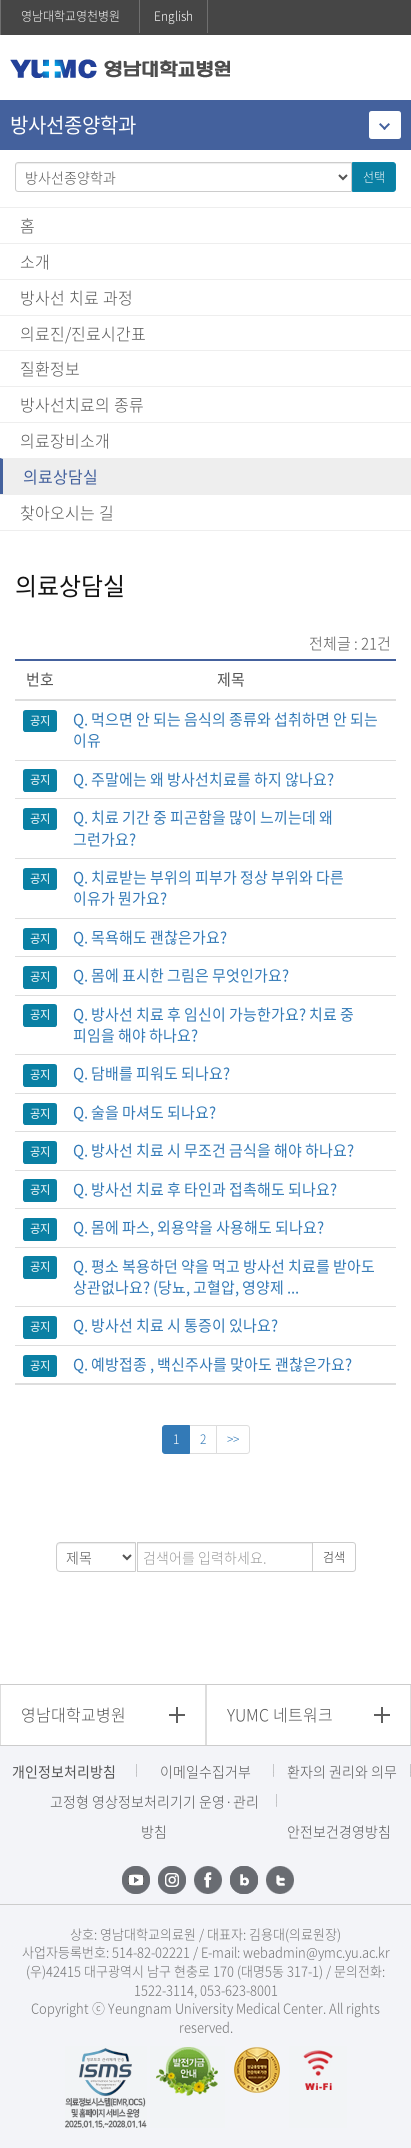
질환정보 (50, 368)
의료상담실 (60, 476)
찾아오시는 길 (67, 512)
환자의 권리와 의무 (342, 1771)
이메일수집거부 (205, 1771)
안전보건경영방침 (339, 1831)
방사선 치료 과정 (76, 297)
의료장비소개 (65, 440)
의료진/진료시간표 (83, 333)
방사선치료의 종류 (82, 404)
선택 (374, 177)
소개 (35, 261)
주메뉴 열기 (380, 69)
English (173, 16)
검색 (334, 1557)
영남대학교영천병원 (70, 16)
